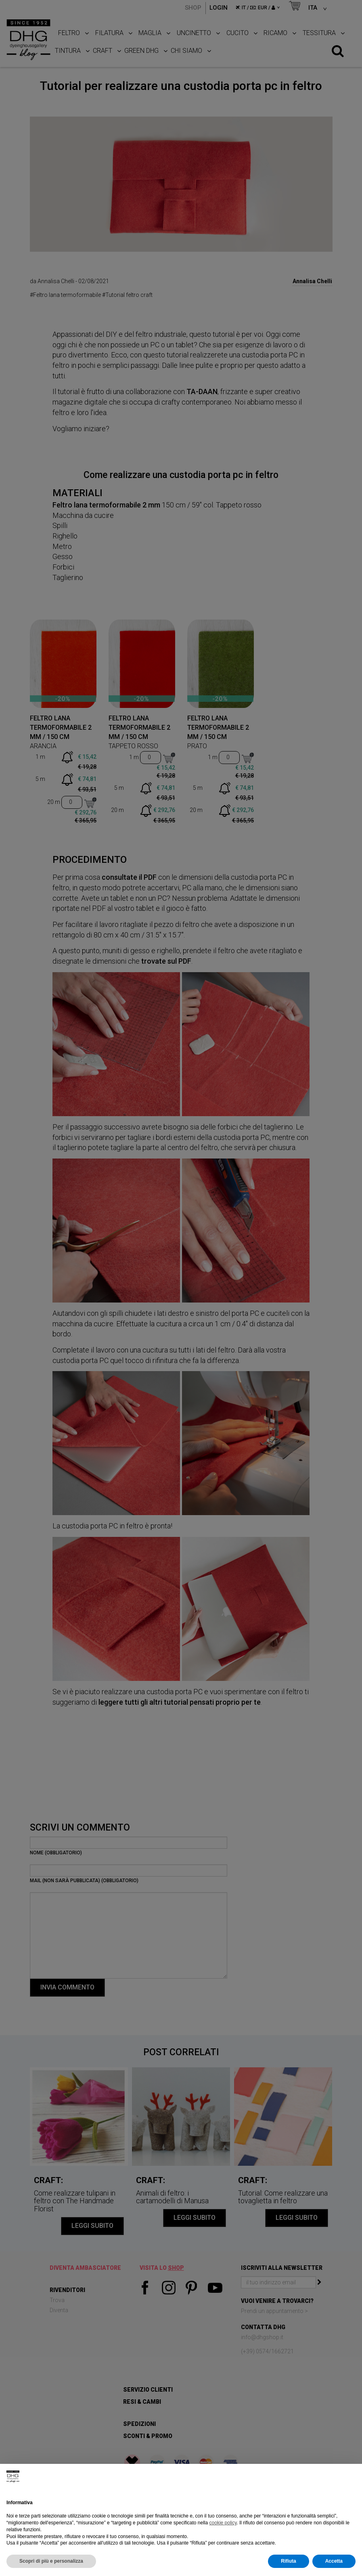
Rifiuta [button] (288, 2561)
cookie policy (223, 2523)
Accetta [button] (334, 2561)
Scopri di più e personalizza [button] (51, 2561)
